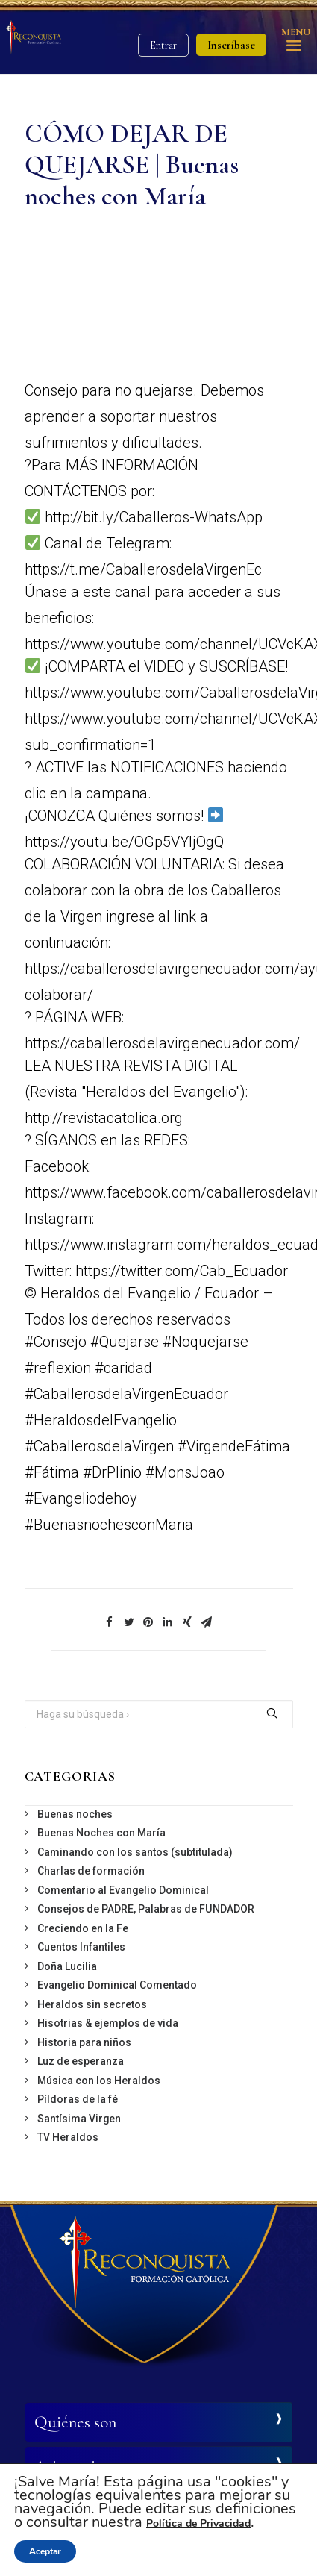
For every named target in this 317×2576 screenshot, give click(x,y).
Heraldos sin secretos (92, 2004)
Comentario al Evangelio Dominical (123, 1890)
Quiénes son (75, 2422)
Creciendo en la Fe (82, 1928)
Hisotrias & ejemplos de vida (107, 2023)
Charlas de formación (91, 1871)
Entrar (163, 45)
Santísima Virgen (79, 2119)
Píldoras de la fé (77, 2099)
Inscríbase (231, 44)
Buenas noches (75, 1814)
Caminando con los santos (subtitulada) (135, 1852)
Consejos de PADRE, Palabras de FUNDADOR (145, 1909)
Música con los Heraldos (98, 2080)
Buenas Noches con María (101, 1833)
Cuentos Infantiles (81, 1947)
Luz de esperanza (80, 2061)
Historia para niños (84, 2042)
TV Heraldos (67, 2137)
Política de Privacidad (198, 2523)
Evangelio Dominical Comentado (117, 1985)
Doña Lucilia (67, 1966)
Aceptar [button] (45, 2551)
